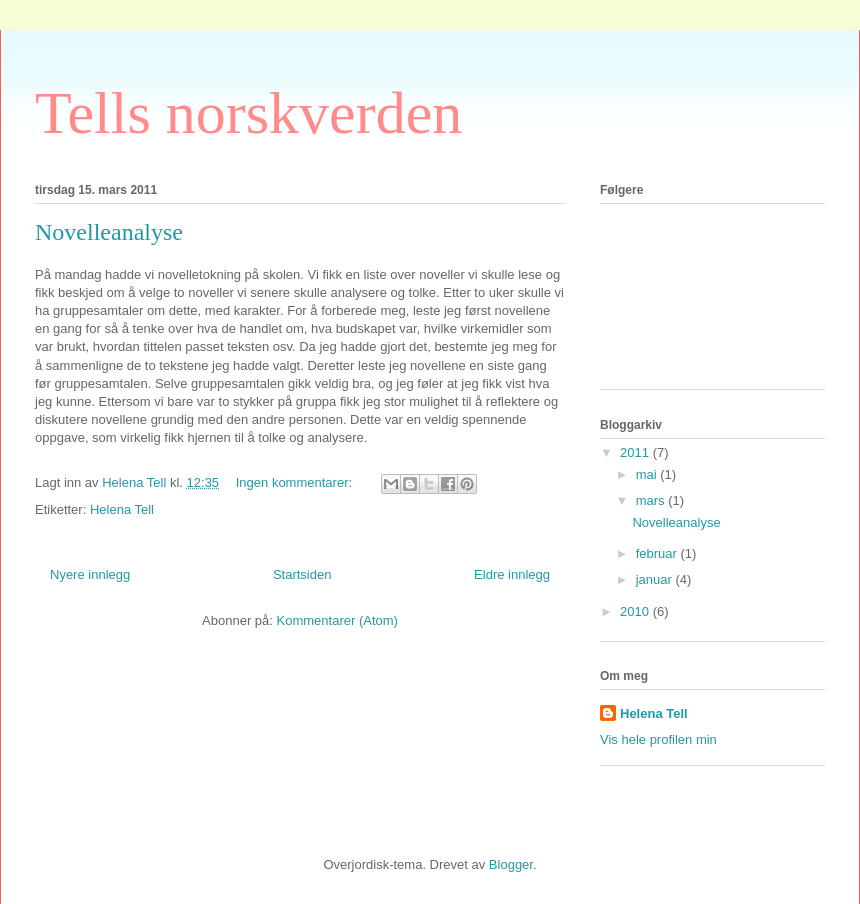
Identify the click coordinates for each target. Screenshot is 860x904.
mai (648, 474)
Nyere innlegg (90, 574)
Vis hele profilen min (658, 739)
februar (658, 553)
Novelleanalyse (109, 232)
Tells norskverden (248, 113)
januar (656, 579)
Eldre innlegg (512, 574)
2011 (636, 452)
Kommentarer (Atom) (337, 620)
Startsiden (302, 574)
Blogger (511, 864)
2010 (636, 611)
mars (652, 500)
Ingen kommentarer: (296, 482)
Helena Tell (122, 509)
